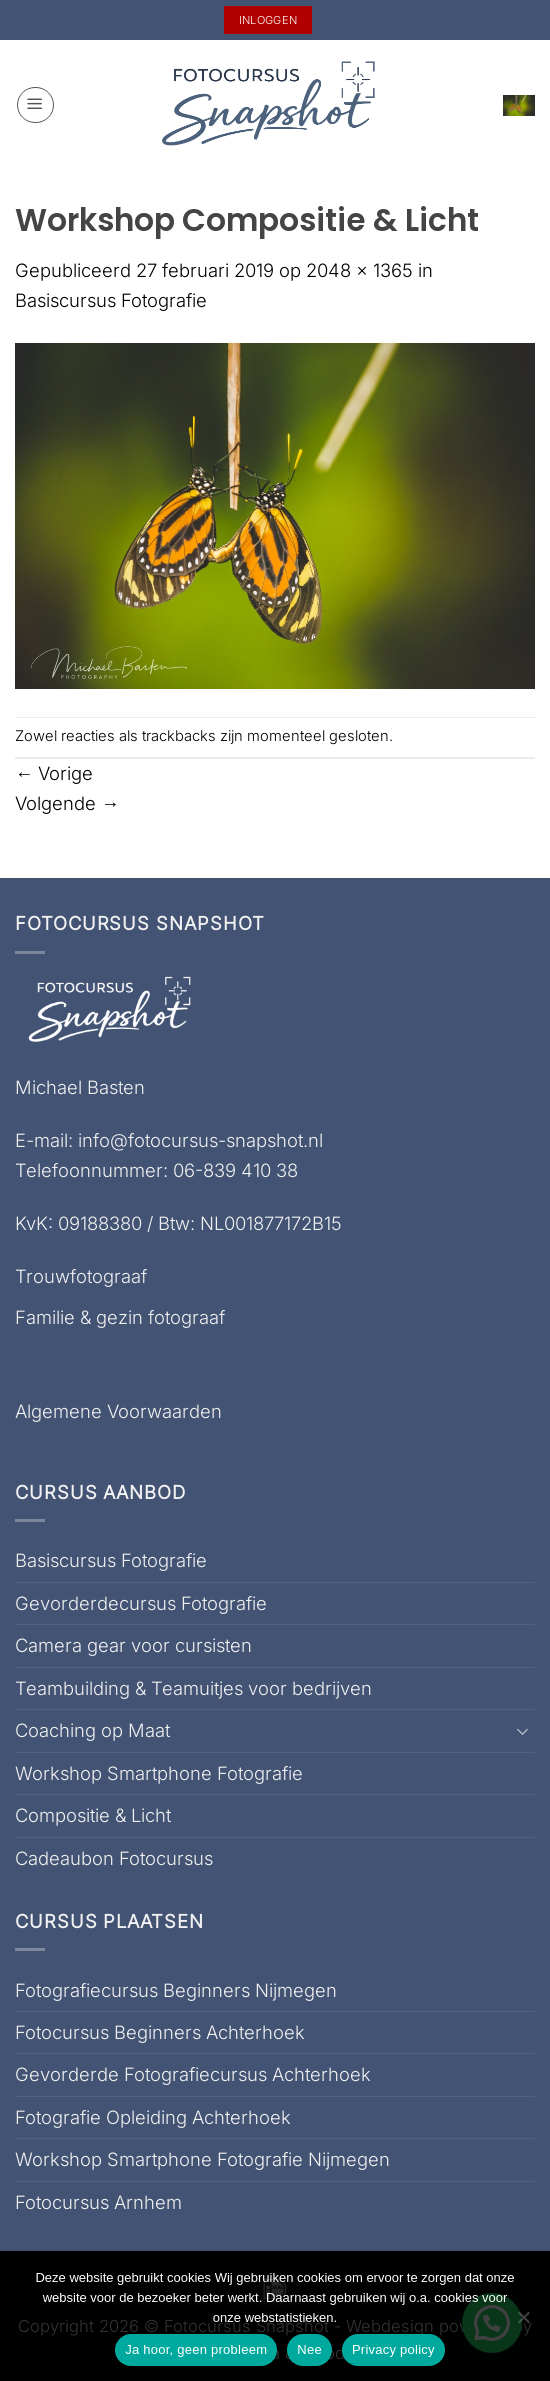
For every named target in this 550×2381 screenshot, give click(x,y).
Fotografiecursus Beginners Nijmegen (176, 1990)
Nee (309, 2349)
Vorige (54, 773)
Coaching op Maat (92, 1730)
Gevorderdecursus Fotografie (141, 1603)
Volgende (67, 803)
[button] (35, 105)
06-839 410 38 (235, 1170)
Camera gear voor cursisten (133, 1645)
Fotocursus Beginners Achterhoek (160, 2032)
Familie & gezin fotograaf (120, 1317)
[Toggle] (523, 1731)
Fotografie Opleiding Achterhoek (153, 2117)
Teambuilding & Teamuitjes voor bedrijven (193, 1688)
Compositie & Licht (93, 1815)
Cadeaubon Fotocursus (114, 1858)
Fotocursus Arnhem (98, 2202)
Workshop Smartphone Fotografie (159, 1773)
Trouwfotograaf (81, 1276)
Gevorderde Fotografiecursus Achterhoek (193, 2074)
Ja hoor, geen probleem (196, 2349)
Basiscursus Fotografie (111, 300)
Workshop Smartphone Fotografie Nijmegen (202, 2159)
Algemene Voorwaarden (118, 1411)
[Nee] (523, 2323)
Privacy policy (393, 2349)
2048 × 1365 (359, 270)
